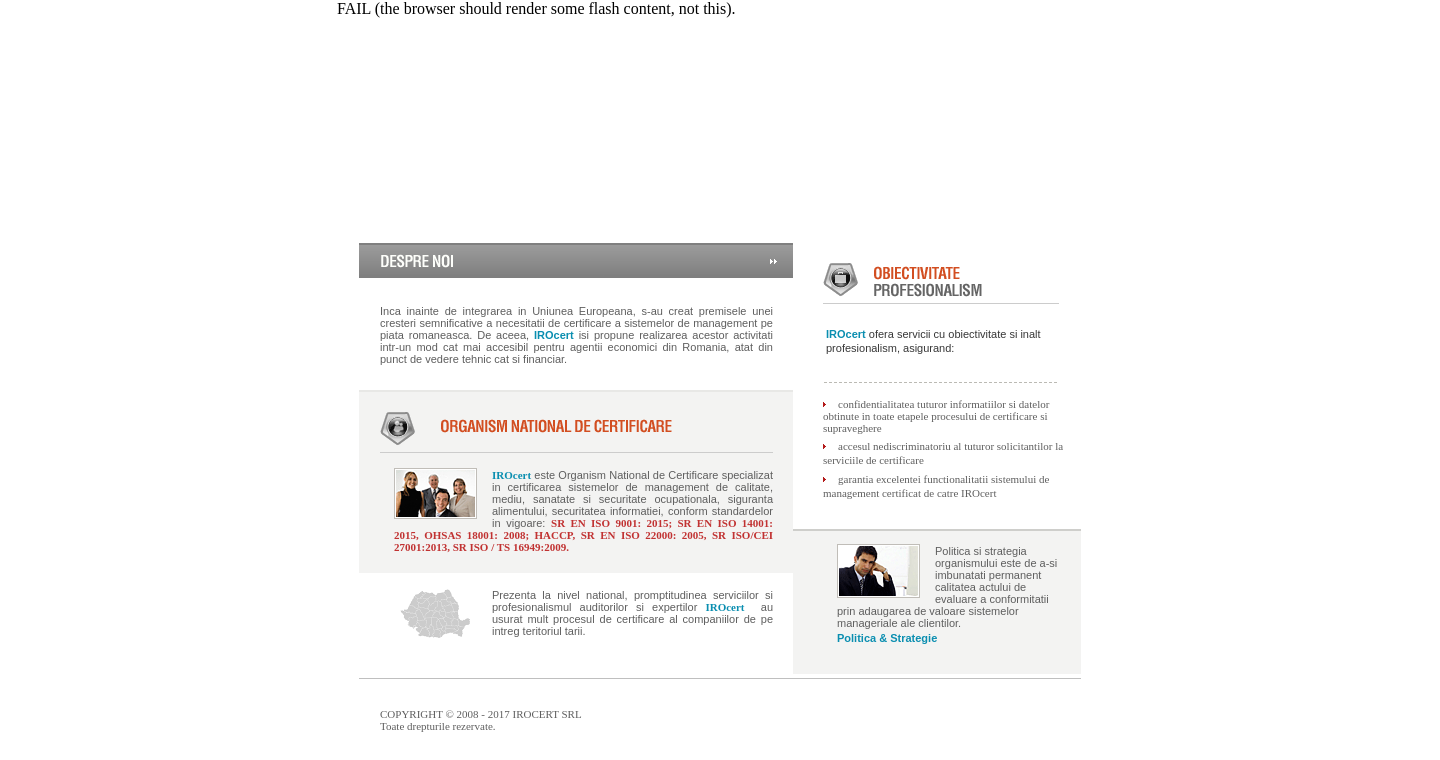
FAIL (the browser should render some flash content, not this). (536, 8)
